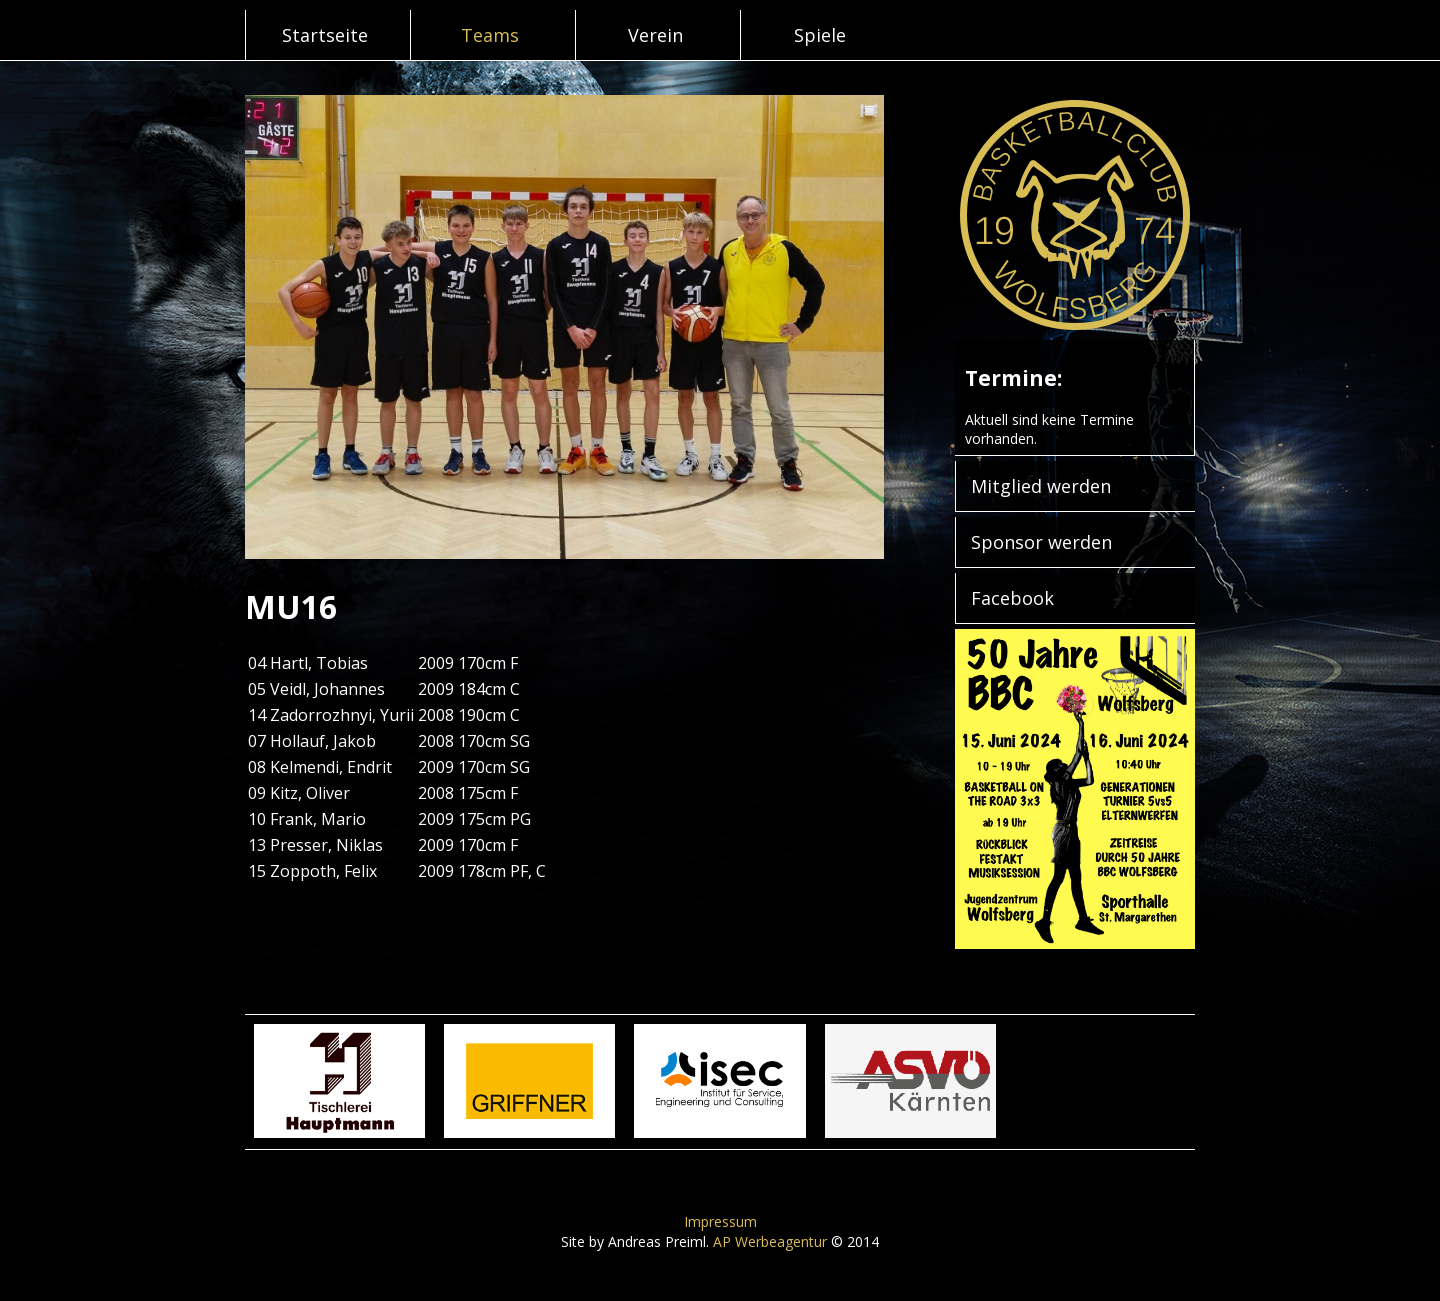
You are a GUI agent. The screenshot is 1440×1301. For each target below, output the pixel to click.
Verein (655, 35)
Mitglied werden (1041, 486)
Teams (490, 35)
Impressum (720, 1221)
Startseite (325, 35)
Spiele (820, 35)
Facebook (1012, 598)
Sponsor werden (1041, 542)
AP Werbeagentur (770, 1241)
